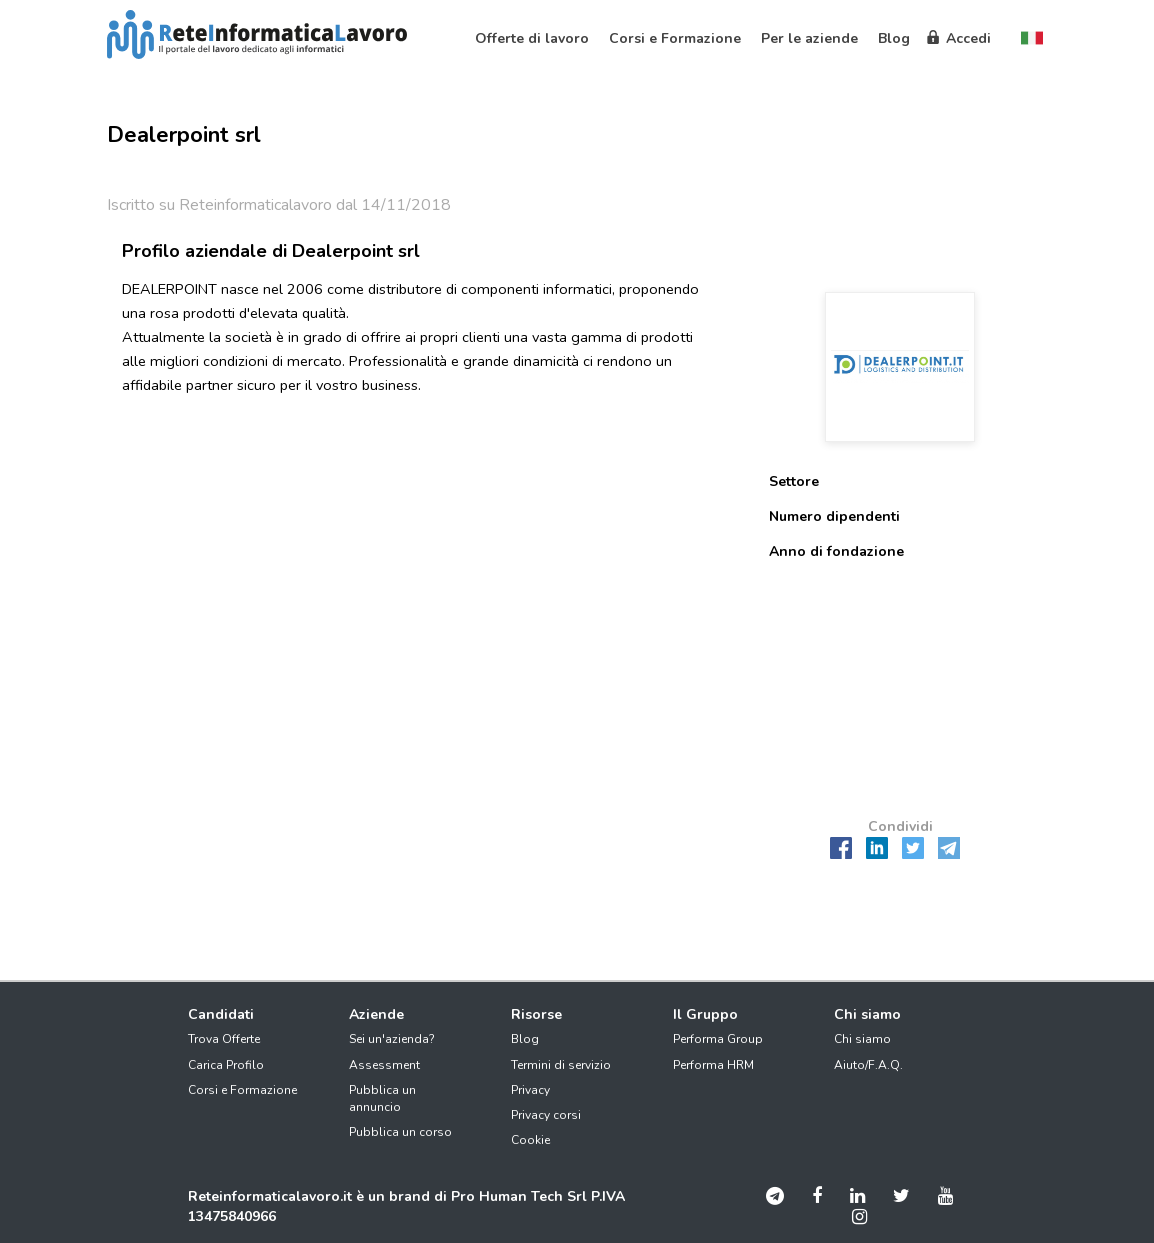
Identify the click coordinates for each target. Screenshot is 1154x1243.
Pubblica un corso (400, 1132)
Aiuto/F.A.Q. (868, 1065)
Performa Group (718, 1039)
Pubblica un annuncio (382, 1098)
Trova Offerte (224, 1039)
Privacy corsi (546, 1115)
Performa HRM (713, 1065)
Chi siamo (862, 1039)
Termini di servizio (561, 1065)
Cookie (530, 1140)
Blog (525, 1039)
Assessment (384, 1065)
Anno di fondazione (836, 551)
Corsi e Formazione (242, 1090)
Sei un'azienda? (392, 1039)
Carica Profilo (226, 1065)
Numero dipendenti (834, 516)
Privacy (530, 1090)
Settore (794, 481)
